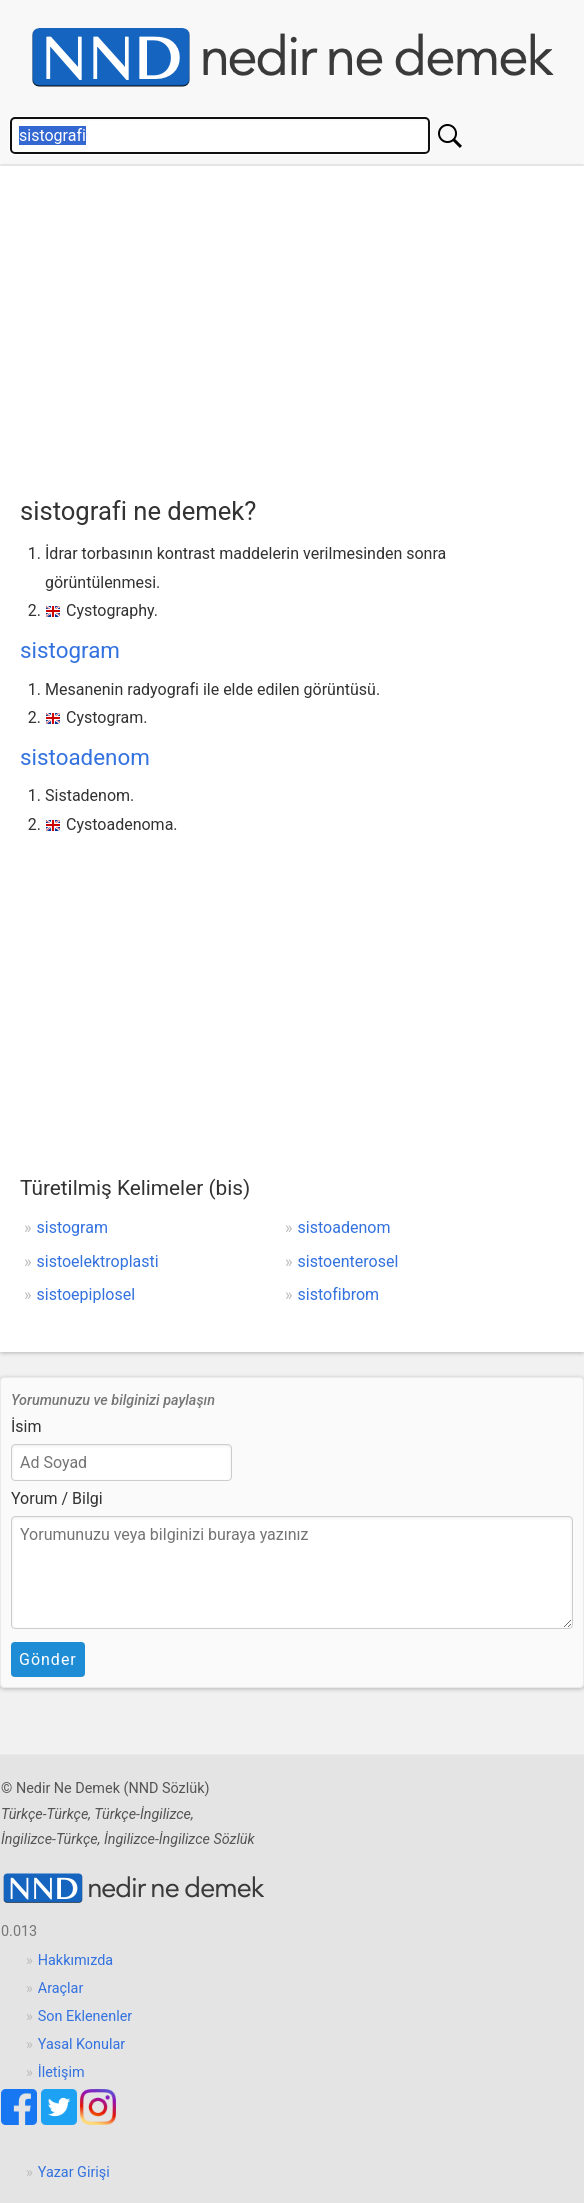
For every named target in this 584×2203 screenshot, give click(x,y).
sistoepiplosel (86, 1294)
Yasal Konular (81, 2044)
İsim (26, 1426)
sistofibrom (338, 1294)
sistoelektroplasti (98, 1261)
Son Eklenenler (85, 2016)
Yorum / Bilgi (57, 1498)
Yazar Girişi (74, 2172)
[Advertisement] (302, 326)
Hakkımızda (75, 1960)
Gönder (48, 1659)
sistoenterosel (348, 1261)
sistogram (70, 650)
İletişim (61, 2072)
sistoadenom (85, 757)
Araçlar (61, 1988)
